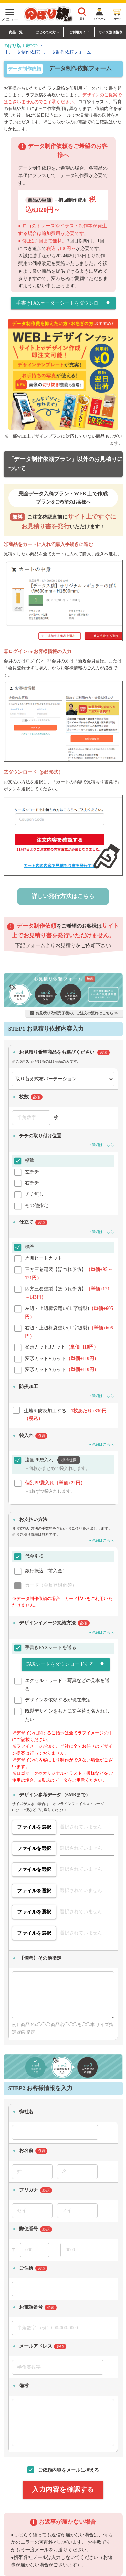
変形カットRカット (62, 1347)
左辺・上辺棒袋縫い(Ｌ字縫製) (69, 1309)
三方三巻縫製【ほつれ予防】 (68, 1270)
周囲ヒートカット (43, 1258)
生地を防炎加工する (65, 1412)
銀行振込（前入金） (46, 1570)
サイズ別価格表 (110, 32)
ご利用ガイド (79, 32)
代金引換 (34, 1556)
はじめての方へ (47, 32)
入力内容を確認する (63, 2489)
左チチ (32, 1171)
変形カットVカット (62, 1358)
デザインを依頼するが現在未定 (58, 1699)
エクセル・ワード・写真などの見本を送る (67, 1681)
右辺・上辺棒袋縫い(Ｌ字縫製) (69, 1328)
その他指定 (36, 1205)
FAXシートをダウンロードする (65, 1664)
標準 (29, 1160)
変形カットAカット (62, 1369)
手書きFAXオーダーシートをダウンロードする (63, 303)
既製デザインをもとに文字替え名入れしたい (67, 1711)
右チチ (32, 1182)
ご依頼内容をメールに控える (68, 2470)
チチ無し (34, 1194)
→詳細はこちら (101, 1145)
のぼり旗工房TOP (21, 45)
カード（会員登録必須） (51, 1585)
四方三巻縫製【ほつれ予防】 (67, 1289)
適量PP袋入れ (57, 1460)
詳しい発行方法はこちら (63, 896)
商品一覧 (16, 32)
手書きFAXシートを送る (50, 1647)
